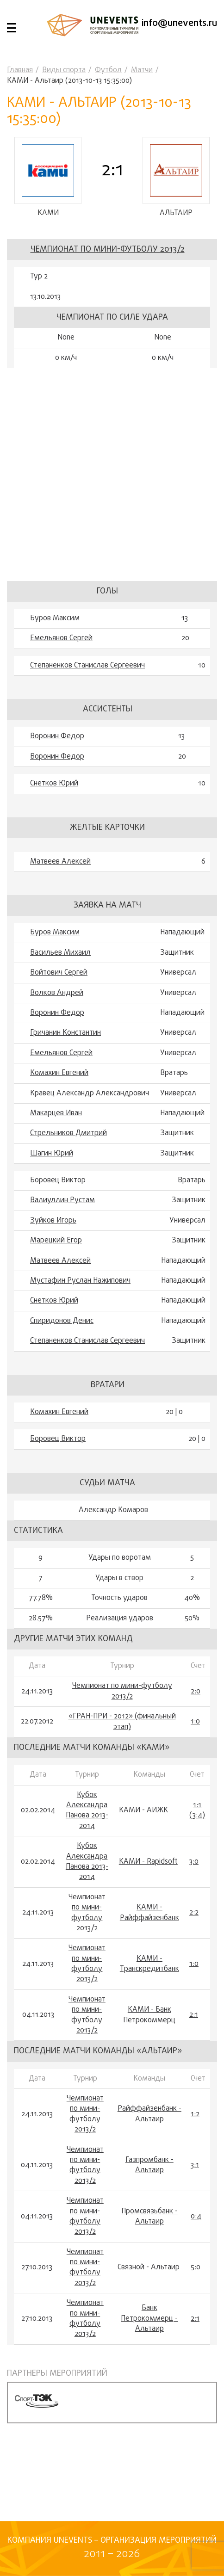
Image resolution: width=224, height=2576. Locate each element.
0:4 (196, 2217)
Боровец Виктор (58, 1180)
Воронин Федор (57, 736)
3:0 (194, 1862)
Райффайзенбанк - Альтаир (149, 2114)
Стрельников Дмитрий (68, 1133)
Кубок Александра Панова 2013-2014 (87, 1811)
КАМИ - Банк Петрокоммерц (149, 2015)
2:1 (193, 2015)
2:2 (194, 1913)
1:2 (195, 2114)
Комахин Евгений (59, 1073)
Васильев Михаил (60, 953)
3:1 (195, 2165)
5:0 (195, 2267)
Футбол (108, 70)
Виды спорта (64, 70)
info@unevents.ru (179, 23)
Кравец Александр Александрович (89, 1093)
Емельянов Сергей (61, 638)
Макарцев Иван (56, 1113)
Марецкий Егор (56, 1240)
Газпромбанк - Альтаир (149, 2165)
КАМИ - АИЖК (143, 1810)
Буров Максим (55, 618)
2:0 (195, 1691)
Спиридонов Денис (61, 1321)
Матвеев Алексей (60, 862)
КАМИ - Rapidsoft (148, 1862)
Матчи (142, 70)
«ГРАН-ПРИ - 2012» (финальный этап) (122, 1721)
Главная (20, 70)
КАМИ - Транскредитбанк (149, 1964)
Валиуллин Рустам (62, 1200)
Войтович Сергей (58, 973)
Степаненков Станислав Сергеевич (87, 666)
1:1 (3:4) (197, 1810)
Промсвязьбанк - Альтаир (149, 2216)
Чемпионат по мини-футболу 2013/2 (108, 249)
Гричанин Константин (65, 1033)
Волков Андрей (56, 993)
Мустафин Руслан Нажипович (80, 1281)
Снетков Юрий (54, 783)
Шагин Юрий (51, 1154)
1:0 (195, 1722)
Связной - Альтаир (149, 2267)
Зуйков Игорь (53, 1221)
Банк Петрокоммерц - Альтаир (149, 2318)
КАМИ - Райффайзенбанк (149, 1913)
